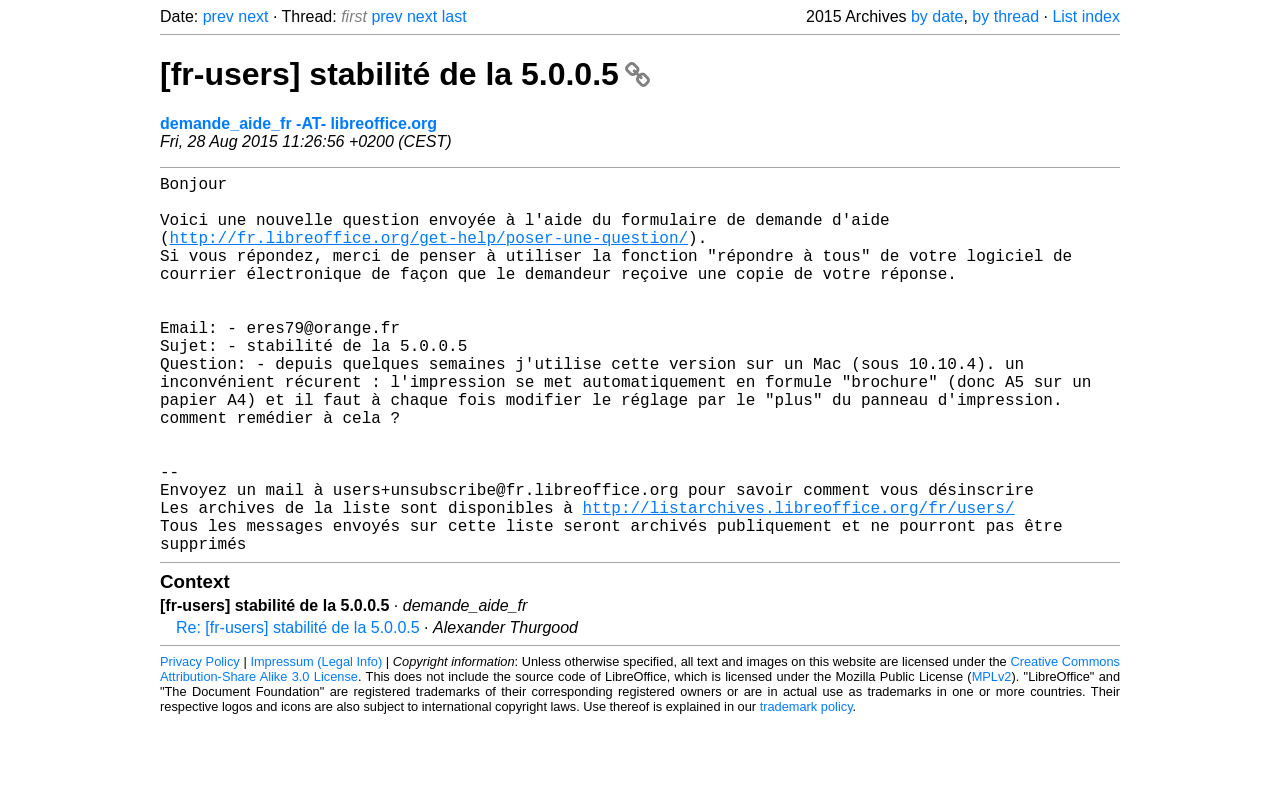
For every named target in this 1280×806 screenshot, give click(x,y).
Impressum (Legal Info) (316, 745)
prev (218, 16)
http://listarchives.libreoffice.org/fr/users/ (798, 583)
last (454, 16)
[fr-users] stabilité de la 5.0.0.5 (405, 74)
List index (1086, 16)
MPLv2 (992, 760)
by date (937, 16)
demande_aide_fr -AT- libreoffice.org (298, 123)
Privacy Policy (200, 745)
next (253, 16)
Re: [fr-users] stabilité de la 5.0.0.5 (298, 711)
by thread (1005, 16)
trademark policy (806, 790)
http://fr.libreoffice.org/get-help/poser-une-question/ (429, 253)
